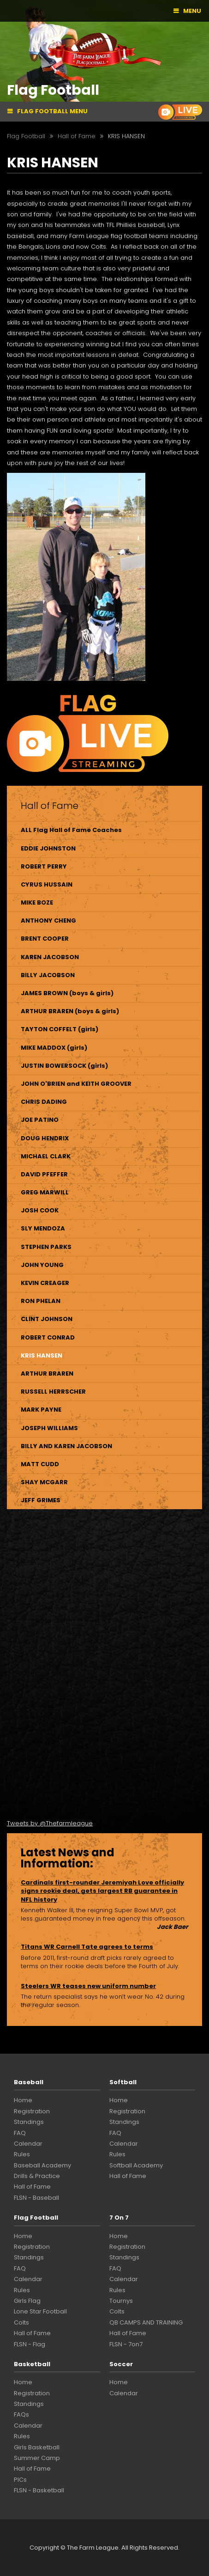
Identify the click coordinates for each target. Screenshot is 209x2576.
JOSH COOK (40, 1210)
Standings (29, 2121)
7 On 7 (119, 2217)
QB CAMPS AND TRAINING (146, 2322)
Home (23, 2100)
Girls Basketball (37, 2447)
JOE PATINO (40, 1119)
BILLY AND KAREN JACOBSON (66, 1446)
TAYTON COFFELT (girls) (59, 1029)
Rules (22, 2154)
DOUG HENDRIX (45, 1138)
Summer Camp (37, 2458)
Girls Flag (27, 2300)
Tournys (121, 2300)
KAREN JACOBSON (50, 957)
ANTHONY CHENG (48, 920)
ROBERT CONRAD (48, 1337)
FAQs (21, 2414)
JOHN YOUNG (42, 1264)
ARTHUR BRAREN (47, 1373)
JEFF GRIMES (40, 1500)
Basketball (32, 2364)
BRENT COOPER (45, 938)
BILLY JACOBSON (48, 975)
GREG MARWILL (45, 1192)
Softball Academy (136, 2165)
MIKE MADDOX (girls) (54, 1047)
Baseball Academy (42, 2165)
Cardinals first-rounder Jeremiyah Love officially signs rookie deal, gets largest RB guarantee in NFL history (102, 1890)
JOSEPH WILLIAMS (49, 1428)
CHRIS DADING (44, 1101)
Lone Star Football (40, 2311)
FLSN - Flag (29, 2344)
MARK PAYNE (41, 1409)
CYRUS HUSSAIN (46, 884)
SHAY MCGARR (44, 1482)
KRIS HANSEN (41, 1355)
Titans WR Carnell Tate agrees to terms (87, 1946)
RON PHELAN (40, 1301)
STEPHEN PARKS (46, 1246)
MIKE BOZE (37, 902)
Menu (192, 10)
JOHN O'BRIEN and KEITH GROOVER (76, 1083)
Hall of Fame (32, 2186)
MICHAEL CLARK (46, 1156)
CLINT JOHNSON (46, 1319)
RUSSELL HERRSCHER (53, 1391)
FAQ (20, 2133)
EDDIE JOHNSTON (48, 848)
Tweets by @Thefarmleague (50, 1823)
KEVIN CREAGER (45, 1283)
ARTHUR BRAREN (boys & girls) (70, 1011)
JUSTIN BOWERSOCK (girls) (64, 1065)
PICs (20, 2479)
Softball (123, 2082)
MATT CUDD (40, 1464)
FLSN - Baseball (36, 2197)
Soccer (121, 2364)
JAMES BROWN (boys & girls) (67, 993)
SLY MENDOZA (43, 1228)
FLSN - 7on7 (126, 2344)
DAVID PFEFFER (44, 1174)
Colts (21, 2322)
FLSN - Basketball (39, 2490)
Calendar (28, 2143)
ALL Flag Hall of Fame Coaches (71, 830)
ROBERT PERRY (44, 866)
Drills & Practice (37, 2176)
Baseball (28, 2082)
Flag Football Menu (52, 111)
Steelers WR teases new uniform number (88, 1986)
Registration (32, 2111)
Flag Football (36, 2217)
